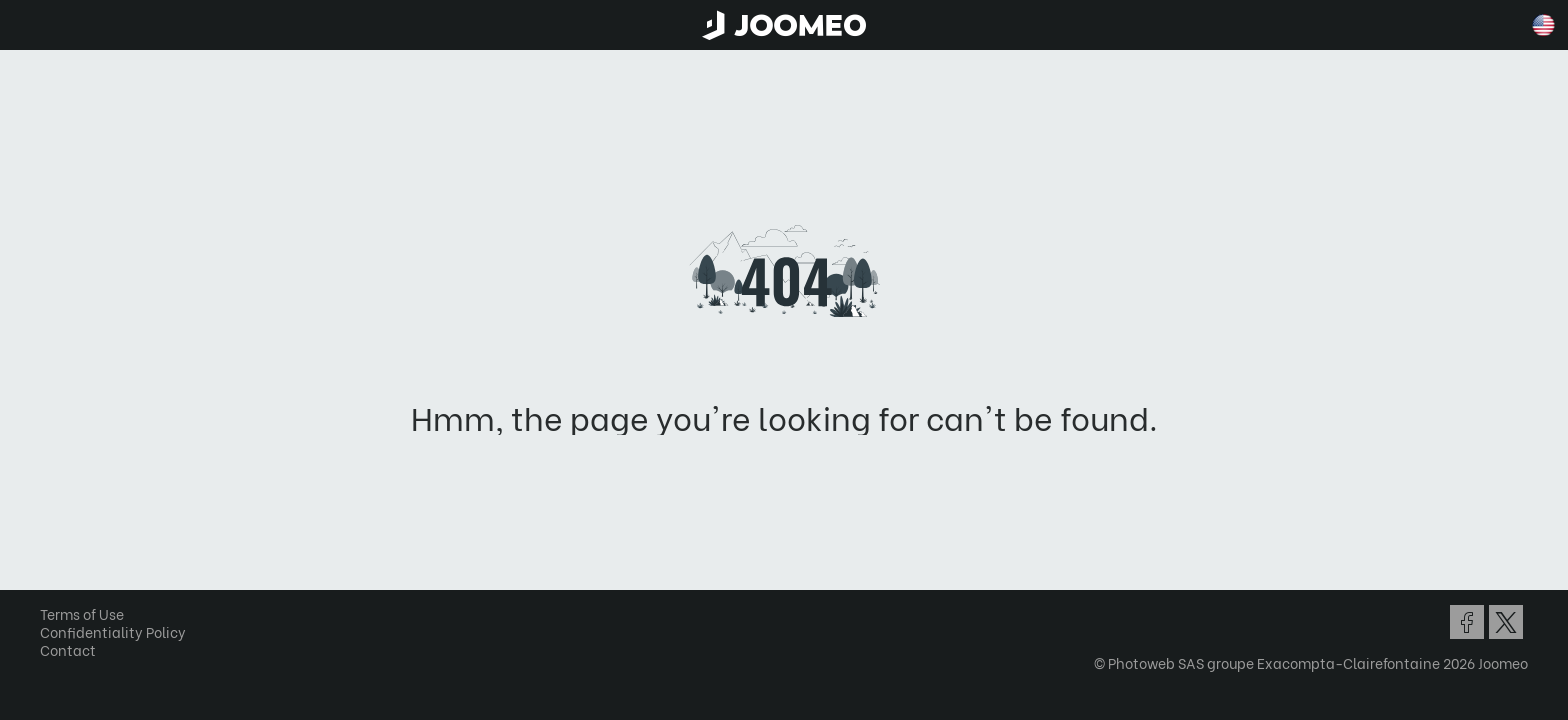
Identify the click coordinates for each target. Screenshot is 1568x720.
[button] (53, 617)
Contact (75, 649)
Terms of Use (89, 613)
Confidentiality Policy (120, 631)
